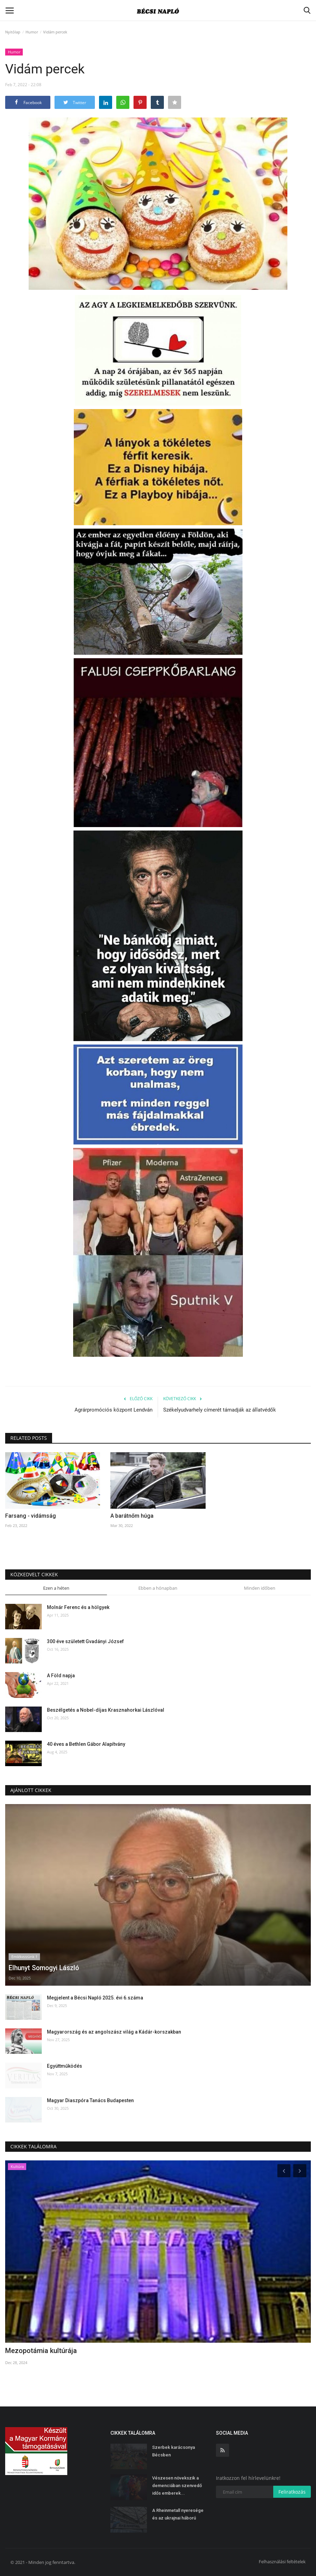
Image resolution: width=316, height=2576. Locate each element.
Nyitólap (12, 31)
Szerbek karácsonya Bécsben (173, 2451)
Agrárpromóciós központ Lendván (113, 1410)
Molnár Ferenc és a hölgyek (78, 1607)
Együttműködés (64, 2066)
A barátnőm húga (132, 1516)
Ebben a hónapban (157, 1588)
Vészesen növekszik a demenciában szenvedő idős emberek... (177, 2485)
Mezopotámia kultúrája (41, 2350)
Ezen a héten (56, 1588)
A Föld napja (61, 1675)
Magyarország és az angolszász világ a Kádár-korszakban (114, 2032)
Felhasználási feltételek (282, 2561)
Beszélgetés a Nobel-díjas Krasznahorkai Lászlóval (105, 1710)
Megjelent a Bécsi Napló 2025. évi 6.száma (95, 1997)
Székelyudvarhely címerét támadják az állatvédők (219, 1410)
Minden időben (259, 1588)
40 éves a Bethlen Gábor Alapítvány (86, 1744)
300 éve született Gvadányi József (85, 1641)
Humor (32, 31)
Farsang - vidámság (30, 1516)
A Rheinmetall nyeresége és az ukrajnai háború (178, 2514)
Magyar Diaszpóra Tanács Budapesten (90, 2100)
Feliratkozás (292, 2491)
